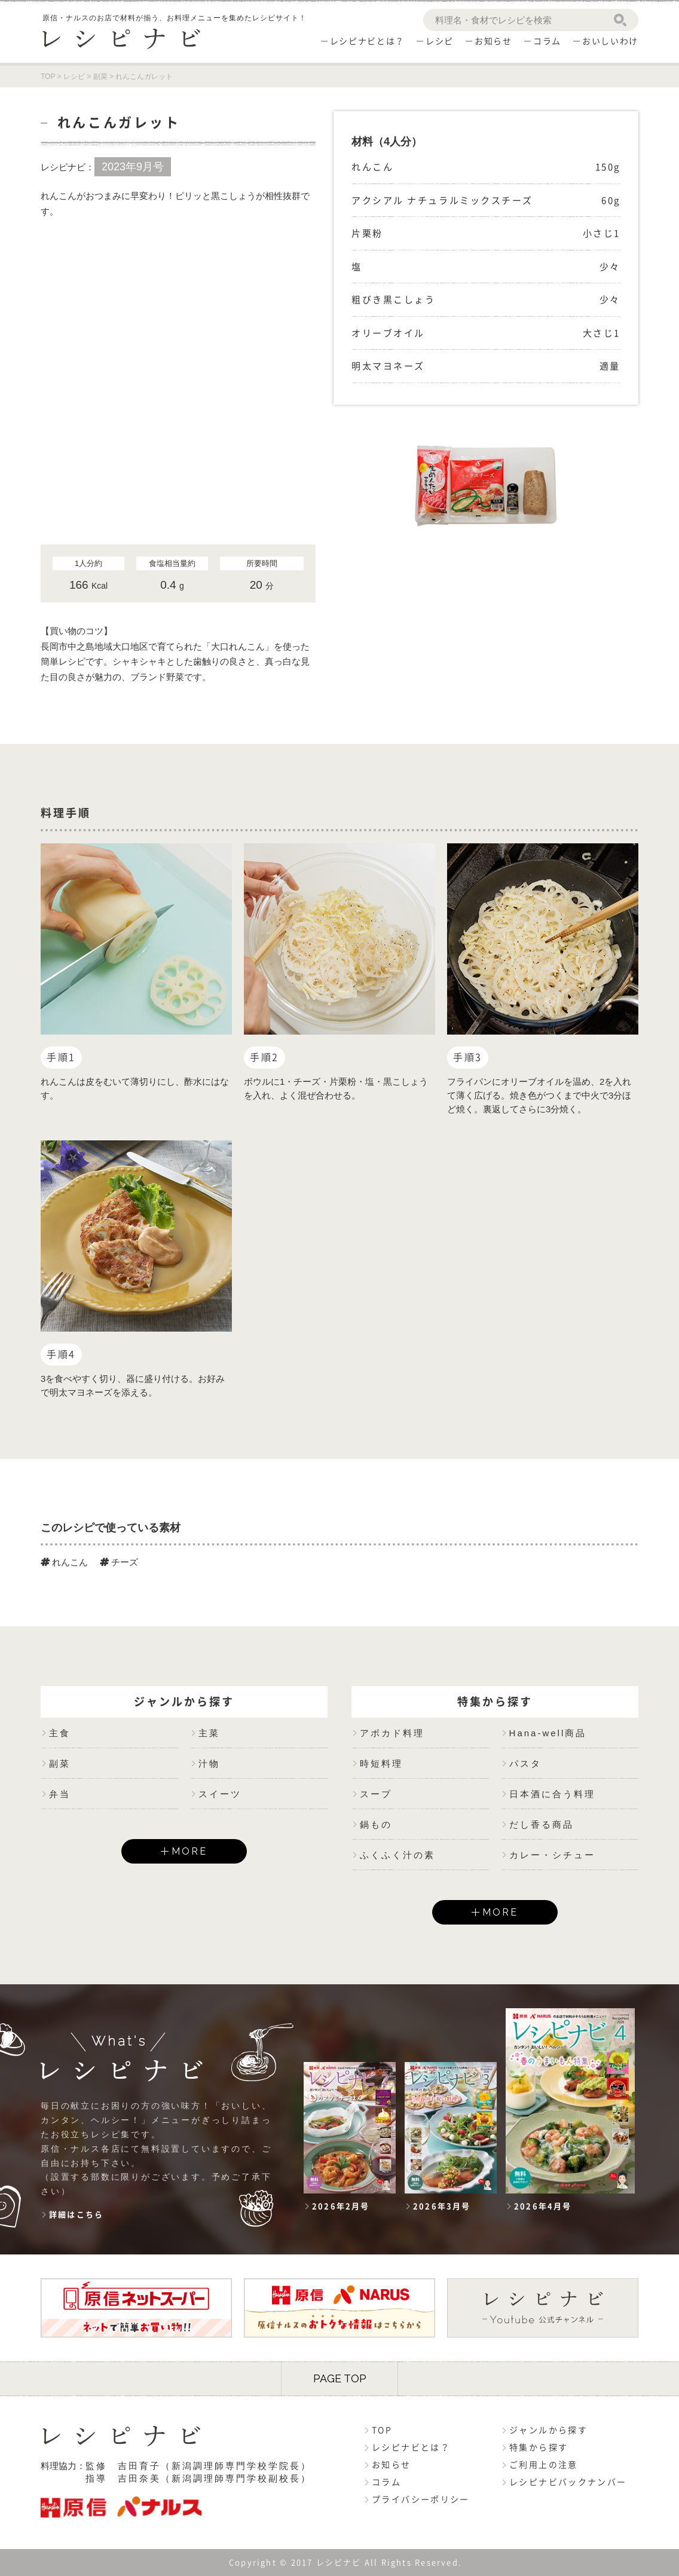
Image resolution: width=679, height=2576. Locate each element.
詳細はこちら (76, 2215)
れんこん (64, 1562)
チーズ (119, 1562)
